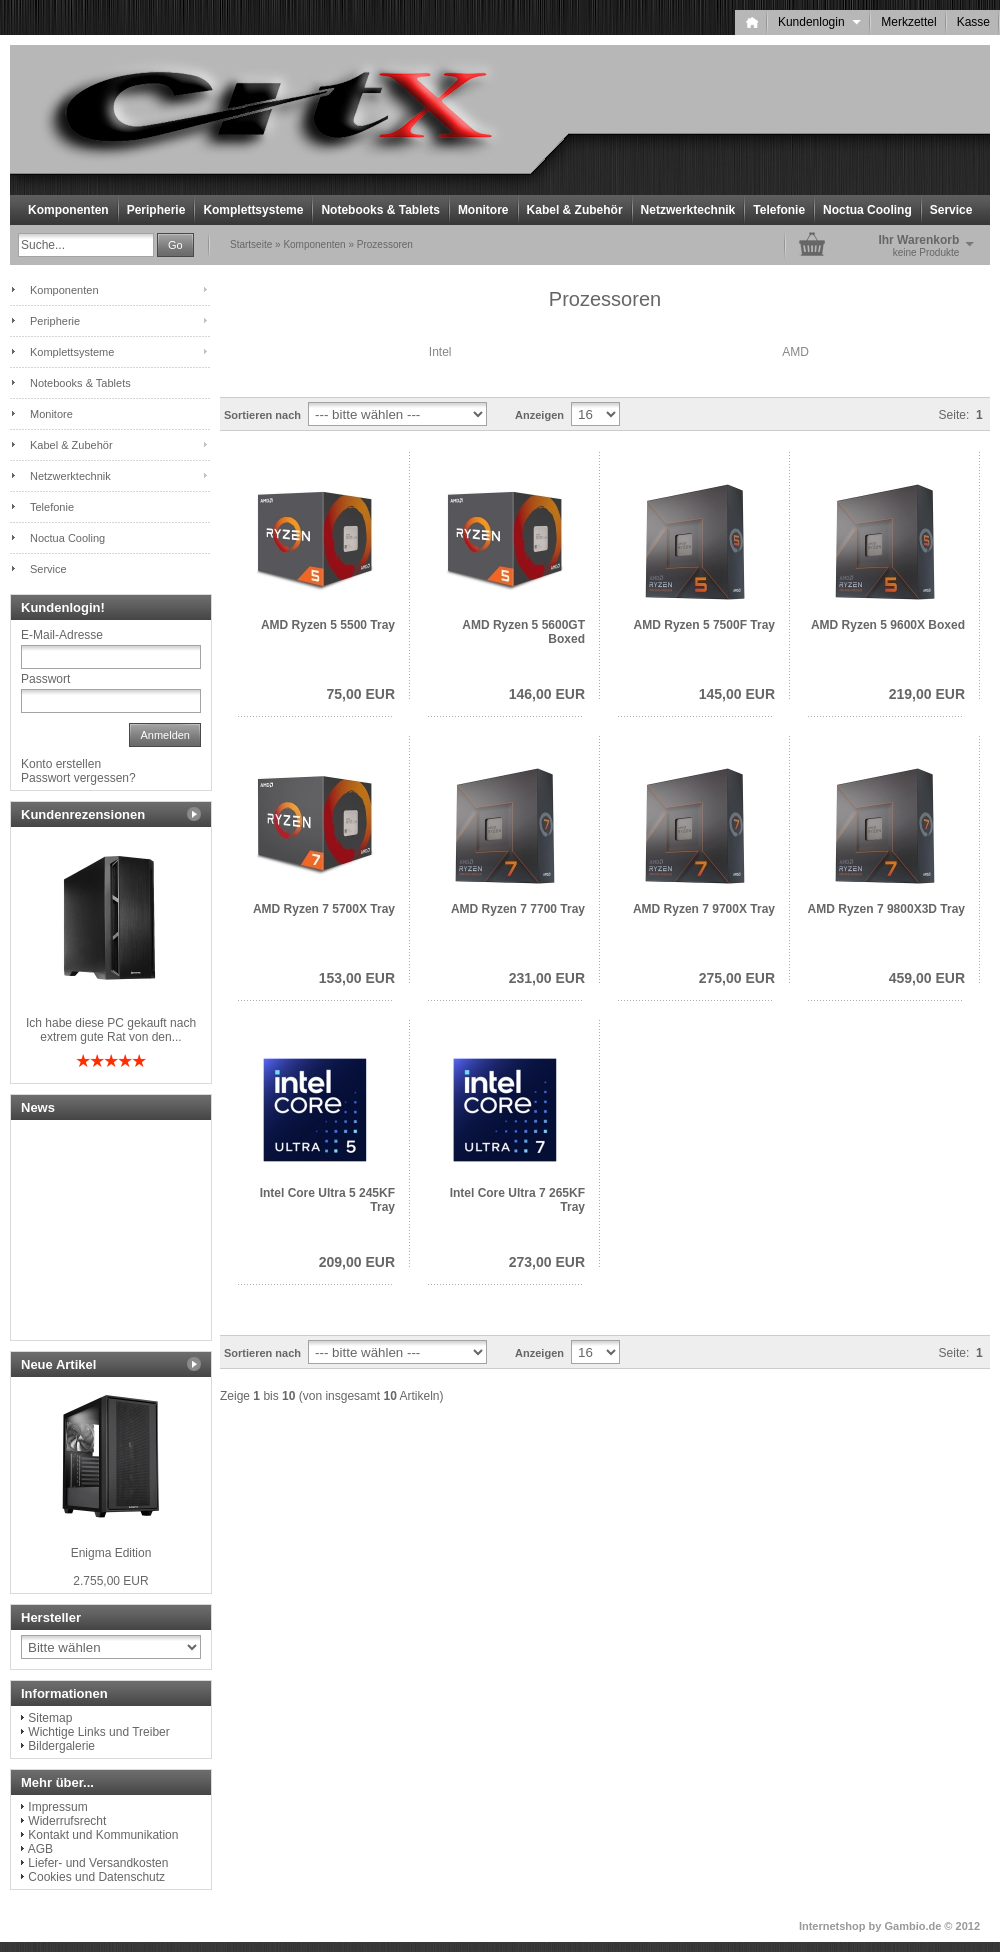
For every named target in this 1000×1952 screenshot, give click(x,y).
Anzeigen (539, 415)
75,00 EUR (361, 694)
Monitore (483, 210)
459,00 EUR (927, 978)
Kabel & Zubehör (575, 210)
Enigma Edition (111, 1553)
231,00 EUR (547, 978)
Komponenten (68, 210)
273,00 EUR (547, 1262)
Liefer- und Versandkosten (98, 1863)
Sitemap (50, 1718)
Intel (440, 352)
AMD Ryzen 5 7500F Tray (704, 625)
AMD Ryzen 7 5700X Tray (324, 909)
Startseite (251, 244)
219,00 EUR (927, 694)
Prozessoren (385, 244)
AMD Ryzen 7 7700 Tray (518, 909)
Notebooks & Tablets (380, 210)
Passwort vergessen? (78, 778)
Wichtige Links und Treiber (98, 1732)
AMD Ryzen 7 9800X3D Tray (886, 909)
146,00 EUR (547, 694)
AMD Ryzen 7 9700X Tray (704, 909)
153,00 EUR (357, 978)
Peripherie (156, 210)
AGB (40, 1849)
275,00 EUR (737, 978)
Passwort (45, 679)
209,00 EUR (357, 1262)
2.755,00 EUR (110, 1581)
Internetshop (832, 1926)
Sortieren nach (262, 415)
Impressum (57, 1807)
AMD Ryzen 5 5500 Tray (328, 625)
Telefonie (779, 210)
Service (951, 210)
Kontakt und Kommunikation (103, 1835)
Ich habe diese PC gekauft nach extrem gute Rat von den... (111, 1030)
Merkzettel (908, 22)
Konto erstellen (61, 764)
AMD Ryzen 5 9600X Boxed (888, 625)
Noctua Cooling (867, 210)
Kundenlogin (819, 22)
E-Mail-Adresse (62, 635)
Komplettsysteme (253, 210)
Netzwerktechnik (688, 210)
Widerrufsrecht (67, 1821)
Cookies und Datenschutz (96, 1877)
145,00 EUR (737, 694)
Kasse (973, 22)
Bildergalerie (61, 1746)
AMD (795, 352)
